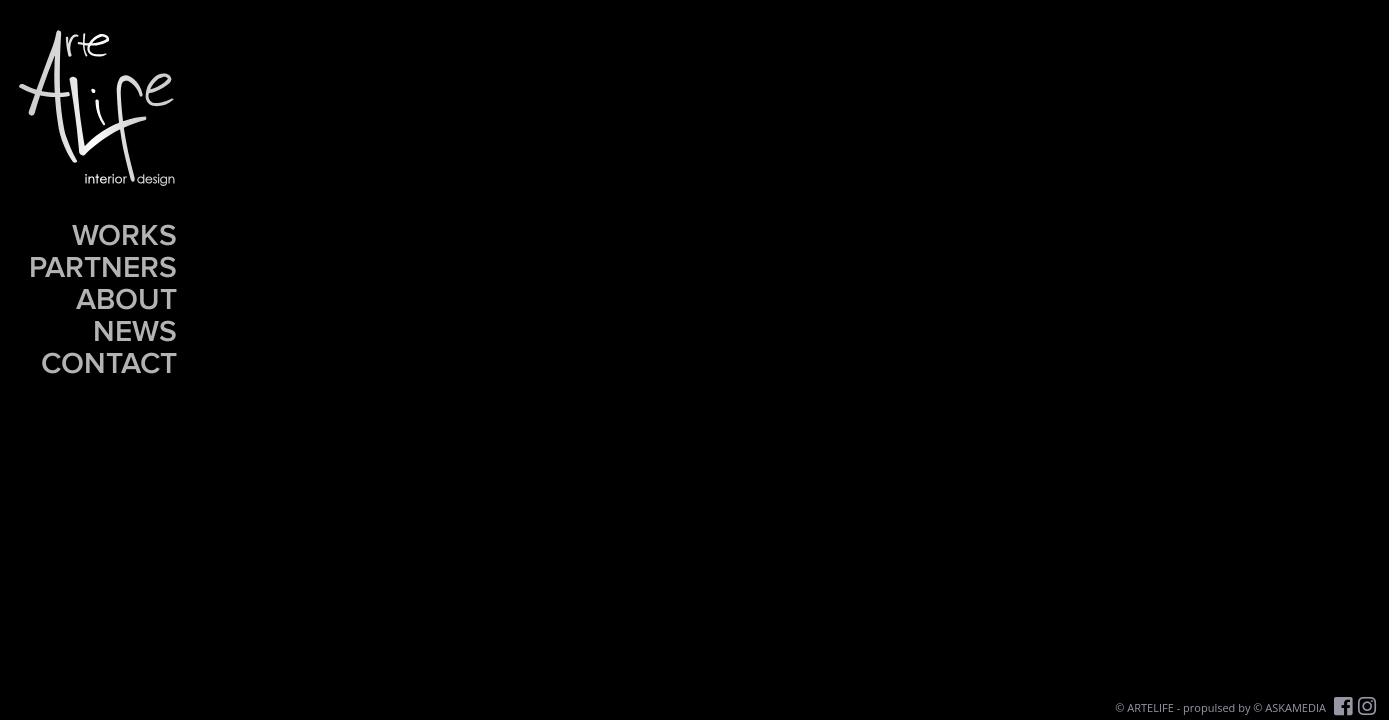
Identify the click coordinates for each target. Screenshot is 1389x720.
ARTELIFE (1150, 707)
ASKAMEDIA (1295, 707)
